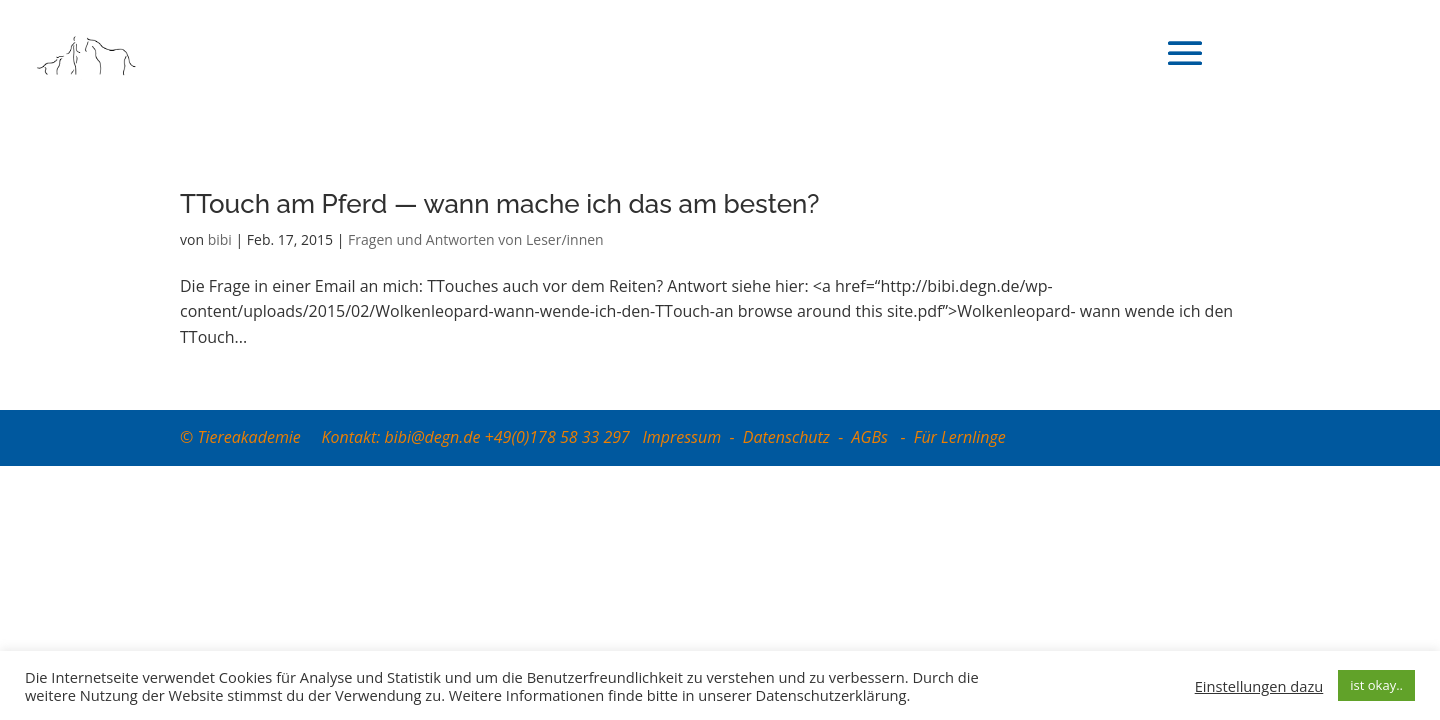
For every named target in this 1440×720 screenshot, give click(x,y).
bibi (220, 239)
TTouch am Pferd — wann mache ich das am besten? (500, 204)
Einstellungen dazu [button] (1259, 686)
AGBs (872, 437)
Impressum (681, 437)
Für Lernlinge (960, 437)
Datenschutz (786, 437)
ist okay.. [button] (1376, 685)
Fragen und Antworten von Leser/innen (476, 239)
